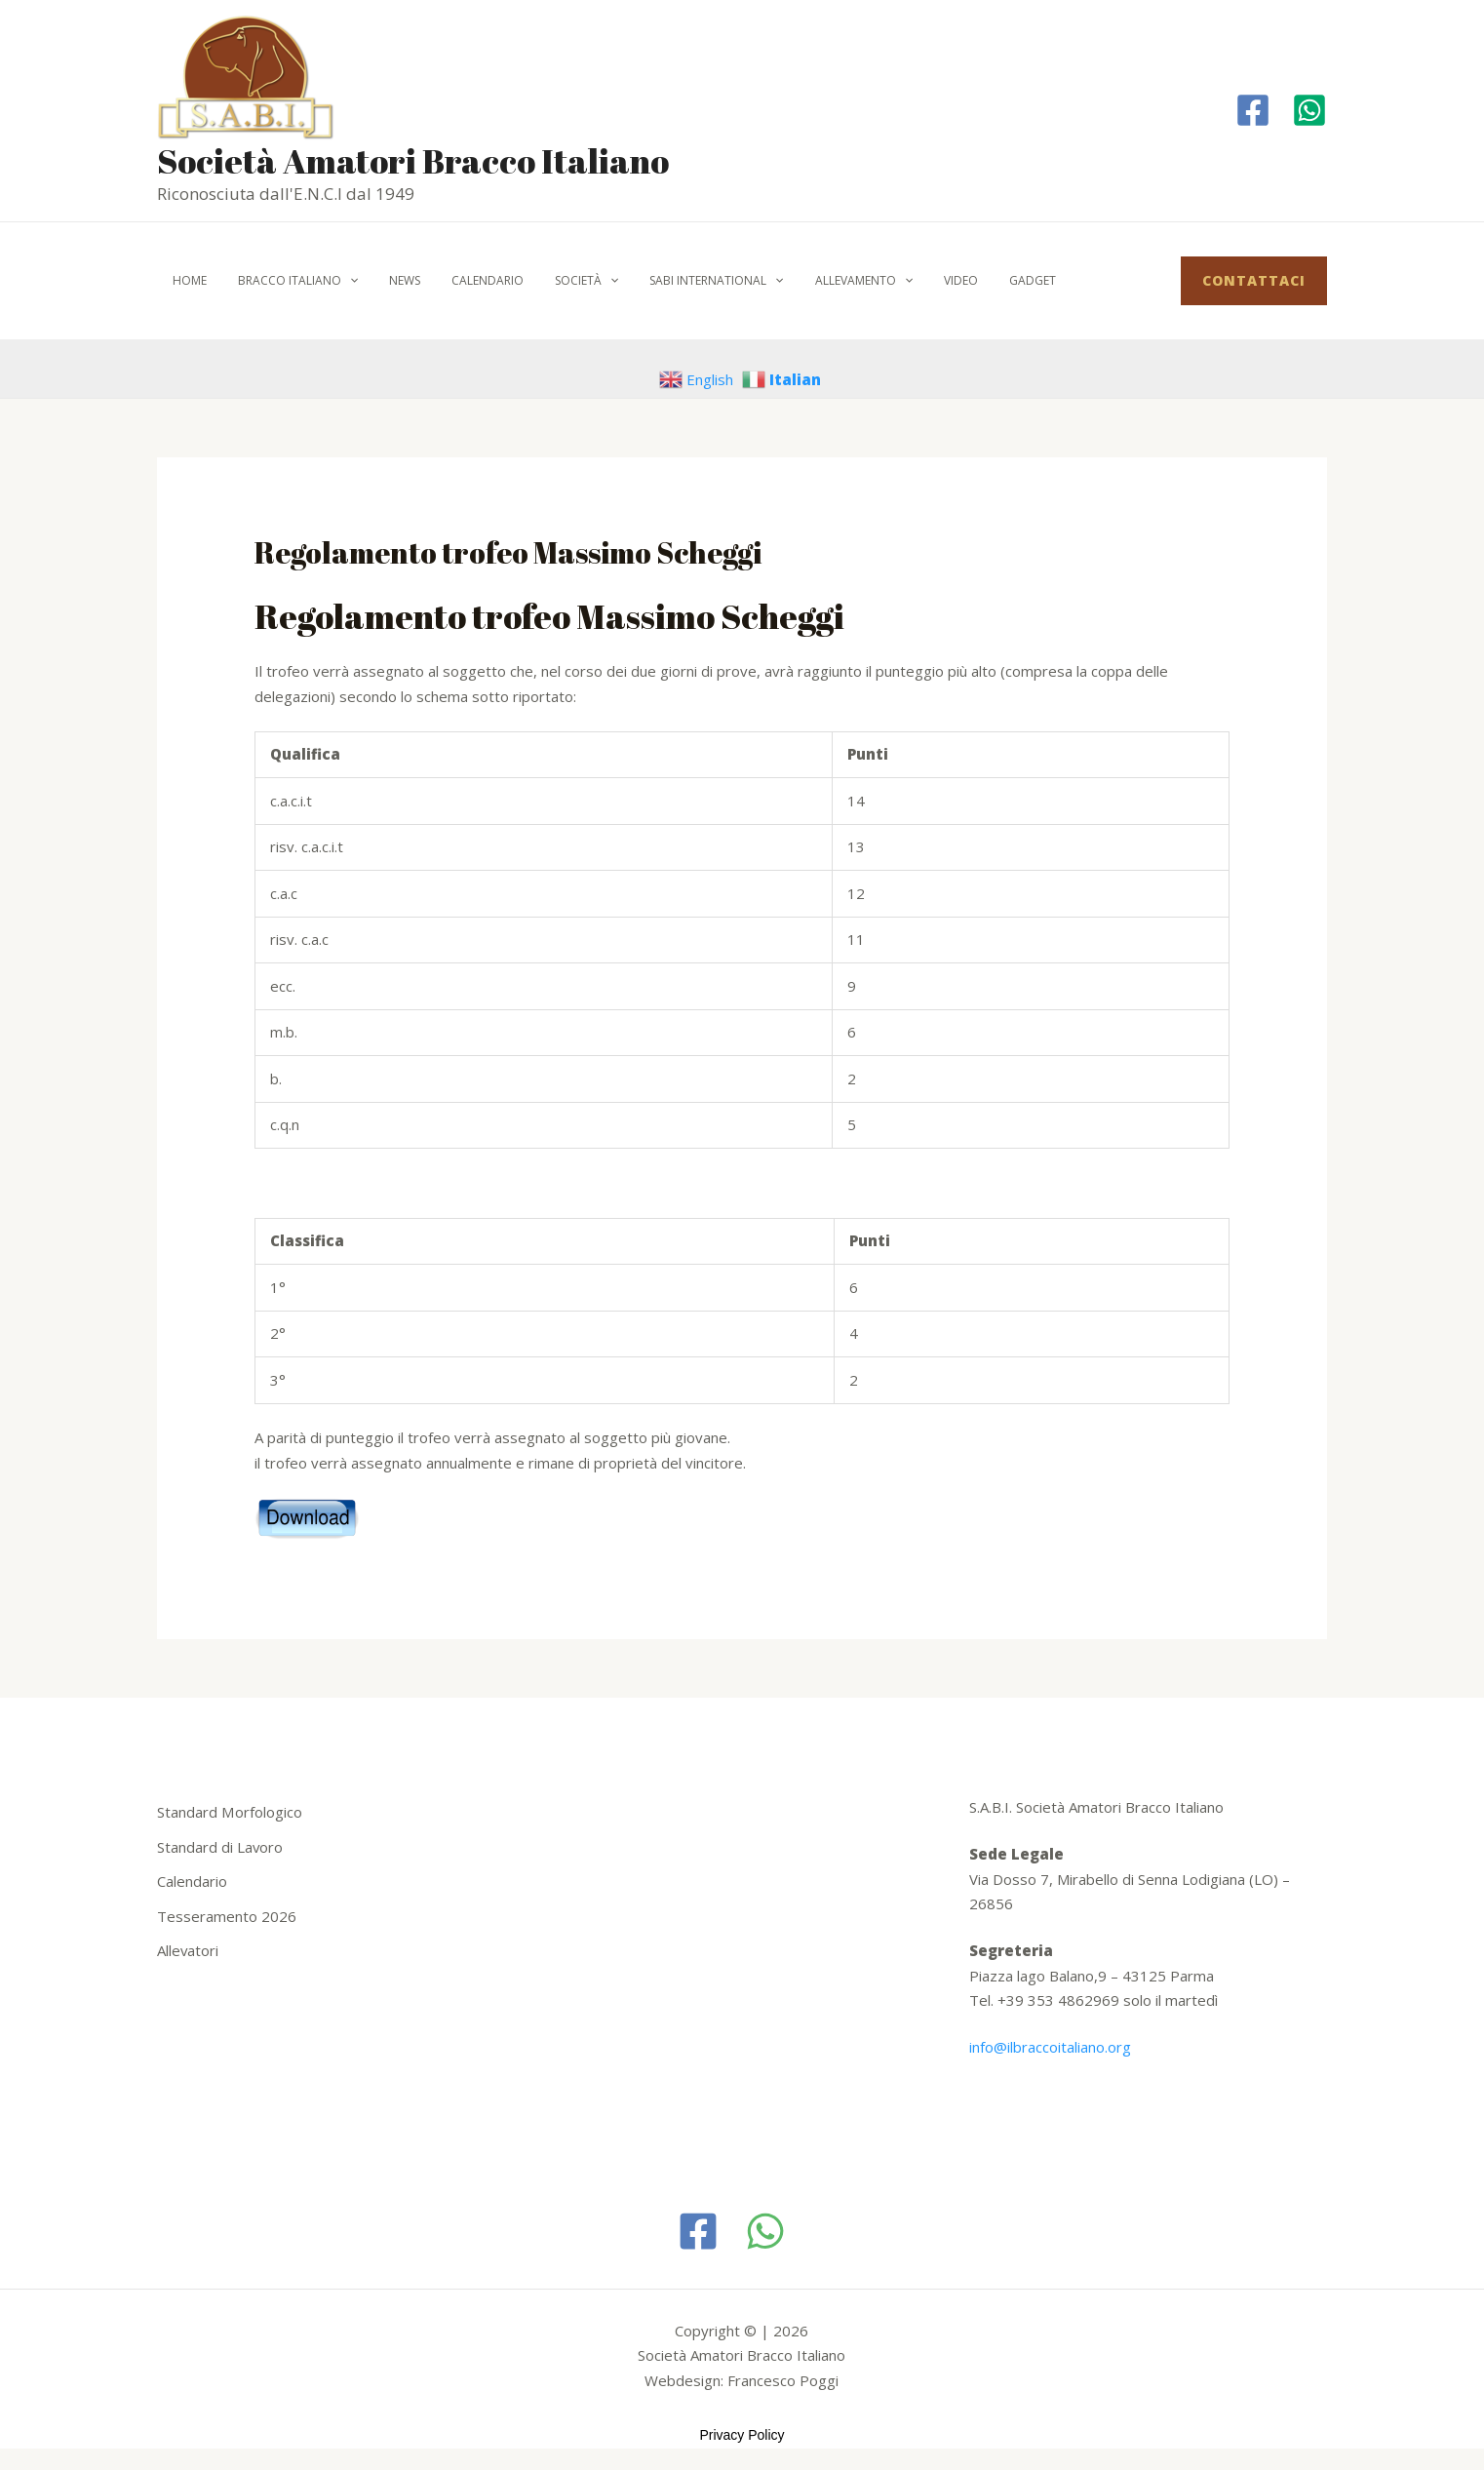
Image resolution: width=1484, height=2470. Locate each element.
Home (186, 280)
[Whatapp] (1309, 110)
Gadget (966, 280)
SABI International (673, 280)
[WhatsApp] (765, 2231)
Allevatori (188, 1950)
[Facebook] (1252, 110)
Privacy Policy (741, 2435)
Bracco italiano (286, 280)
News (385, 280)
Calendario (460, 280)
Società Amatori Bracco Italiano (413, 160)
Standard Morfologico (229, 1812)
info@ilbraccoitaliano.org (1050, 2047)
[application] (338, 280)
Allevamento (813, 280)
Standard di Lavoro (220, 1847)
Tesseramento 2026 (226, 1916)
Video (902, 280)
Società (551, 280)
